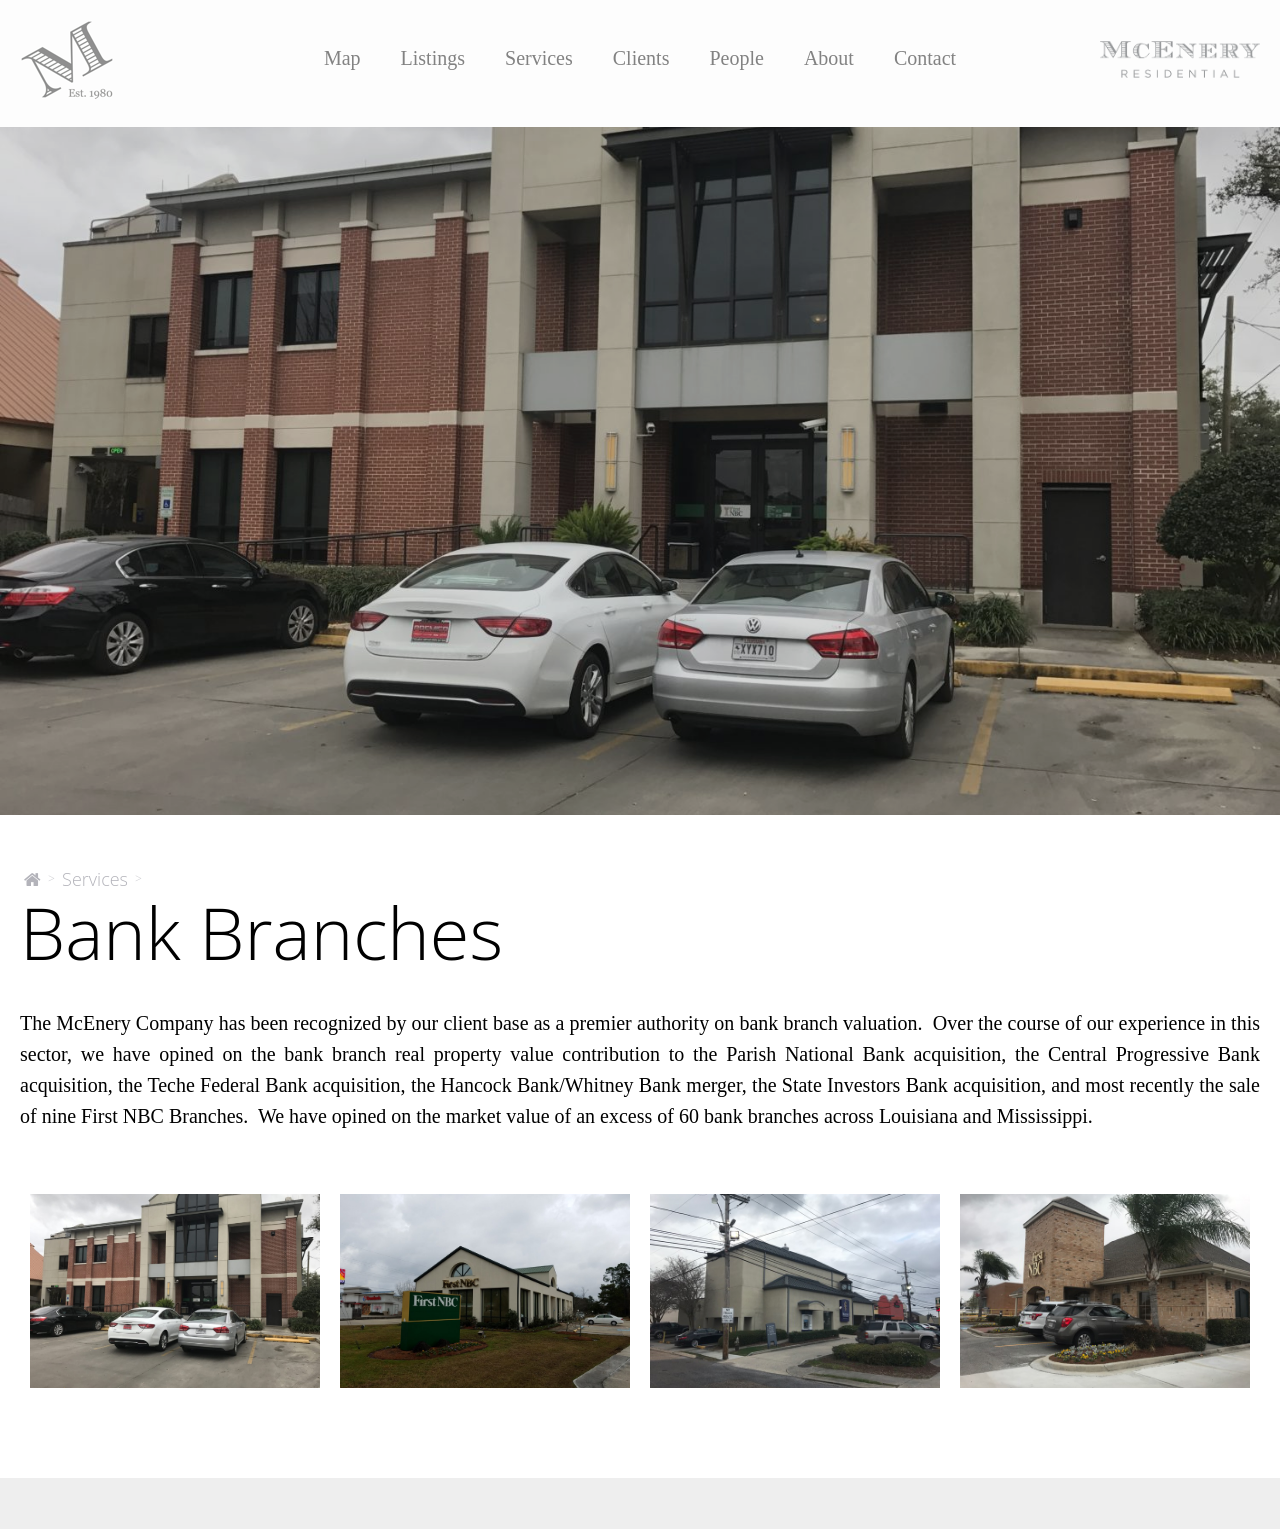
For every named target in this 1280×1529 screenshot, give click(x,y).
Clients (641, 58)
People (736, 58)
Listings (433, 58)
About (829, 58)
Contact (925, 58)
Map (342, 58)
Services (539, 58)
